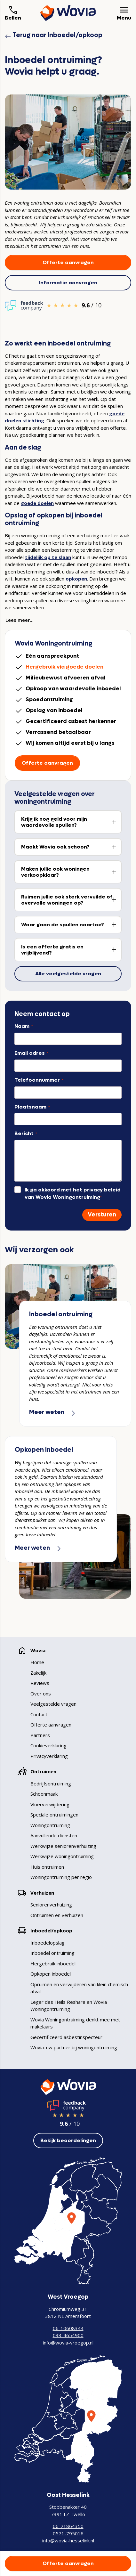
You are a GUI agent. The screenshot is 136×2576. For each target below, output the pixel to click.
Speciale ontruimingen (54, 1814)
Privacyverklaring (49, 1756)
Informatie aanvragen (68, 282)
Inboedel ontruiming (52, 1953)
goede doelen (37, 503)
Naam (23, 1026)
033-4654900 (68, 2335)
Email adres (31, 1053)
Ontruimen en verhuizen (56, 1915)
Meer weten (52, 1412)
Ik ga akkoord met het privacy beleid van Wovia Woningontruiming (73, 1193)
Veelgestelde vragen (53, 1704)
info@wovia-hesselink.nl (68, 2540)
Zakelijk (38, 1673)
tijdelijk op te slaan (48, 557)
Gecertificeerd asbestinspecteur (66, 2037)
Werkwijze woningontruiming (62, 1856)
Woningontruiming (50, 1825)
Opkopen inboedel (50, 1974)
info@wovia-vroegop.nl (68, 2342)
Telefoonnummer (38, 1080)
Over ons (40, 1693)
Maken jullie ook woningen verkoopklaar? (55, 871)
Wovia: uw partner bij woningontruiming (73, 2047)
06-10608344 (68, 2328)
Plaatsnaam (32, 1106)
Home (37, 1662)
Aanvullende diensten (53, 1835)
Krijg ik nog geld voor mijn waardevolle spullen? (54, 822)
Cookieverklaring (48, 1745)
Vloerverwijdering (49, 1804)
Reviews (39, 1683)
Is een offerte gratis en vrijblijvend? (52, 949)
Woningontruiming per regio (61, 1877)
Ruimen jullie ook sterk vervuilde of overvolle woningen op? (67, 899)
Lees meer (17, 620)
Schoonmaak (44, 1794)
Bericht (25, 1133)
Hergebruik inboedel (53, 1963)
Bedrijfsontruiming (50, 1783)
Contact (38, 1714)
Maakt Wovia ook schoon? (55, 846)
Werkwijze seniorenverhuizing (63, 1846)
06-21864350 (68, 2526)
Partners (40, 1735)
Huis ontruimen (47, 1867)
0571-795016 (68, 2533)
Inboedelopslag (47, 1942)
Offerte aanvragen (68, 262)
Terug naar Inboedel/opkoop (53, 35)
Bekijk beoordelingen (68, 2140)
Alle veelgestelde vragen (68, 973)
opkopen (76, 578)
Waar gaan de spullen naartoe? (62, 924)
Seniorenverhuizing (51, 1904)
